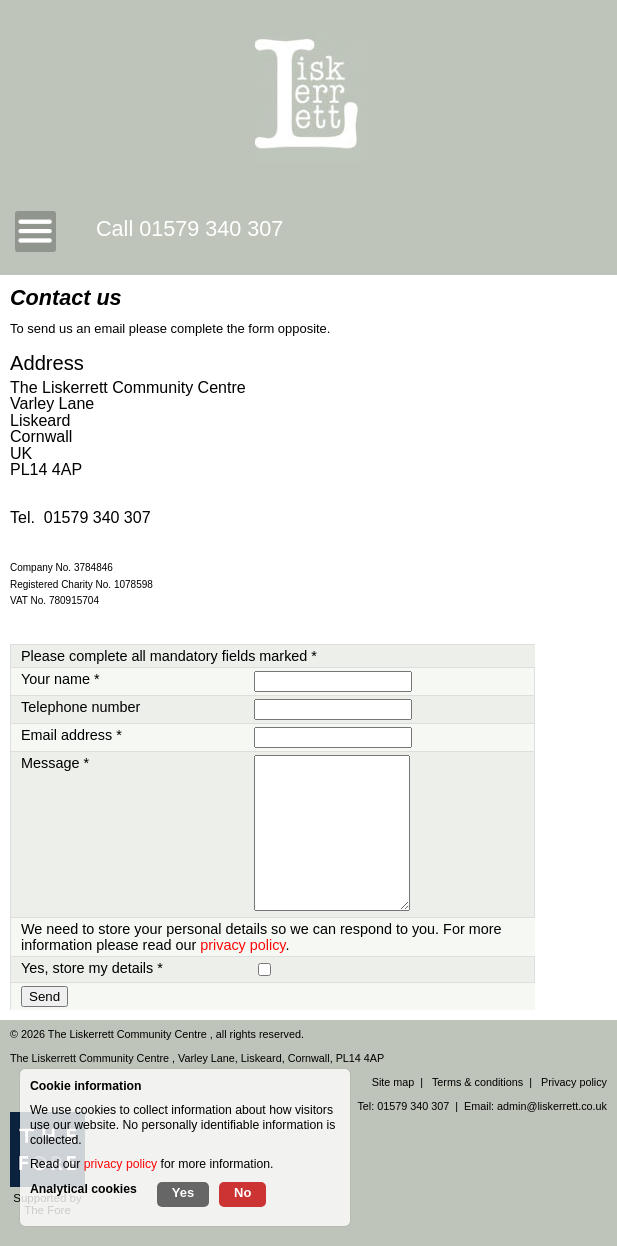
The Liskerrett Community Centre (129, 1034)
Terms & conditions (477, 1082)
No (242, 1192)
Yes (183, 1192)
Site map (393, 1082)
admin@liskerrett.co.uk (552, 1106)
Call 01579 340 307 (189, 228)
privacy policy (242, 945)
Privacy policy (574, 1082)
